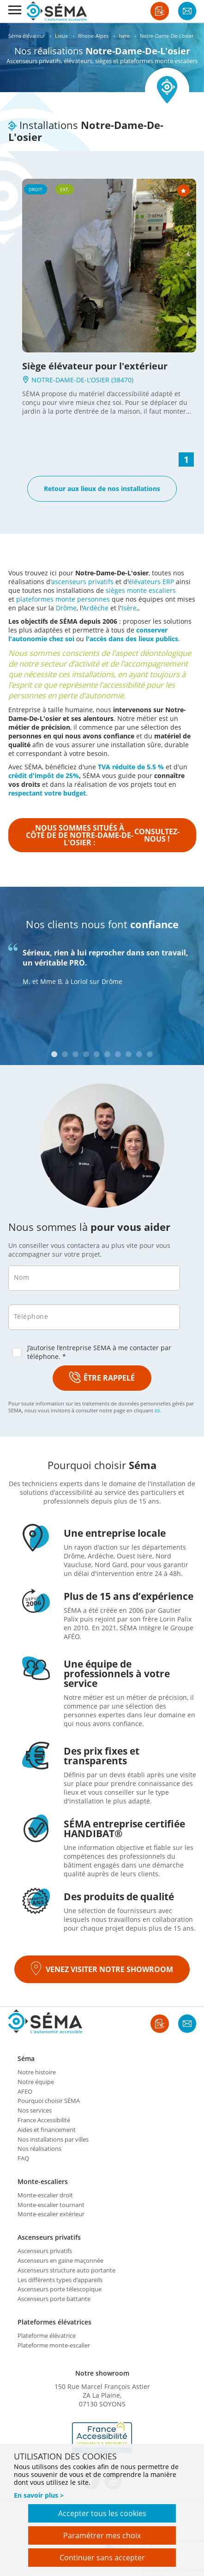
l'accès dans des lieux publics (132, 638)
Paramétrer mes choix (102, 2535)
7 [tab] (118, 1054)
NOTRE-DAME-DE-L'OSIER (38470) (77, 379)
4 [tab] (86, 1054)
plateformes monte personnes (63, 599)
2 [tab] (65, 1054)
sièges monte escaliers (141, 590)
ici (157, 1410)
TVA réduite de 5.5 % (131, 766)
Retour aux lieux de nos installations (102, 488)
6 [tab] (107, 1054)
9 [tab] (139, 1054)
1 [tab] (54, 1054)
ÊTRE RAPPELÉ (102, 1377)
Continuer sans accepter (102, 2558)
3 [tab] (75, 1054)
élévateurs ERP (151, 581)
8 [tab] (129, 1054)
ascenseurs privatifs (82, 581)
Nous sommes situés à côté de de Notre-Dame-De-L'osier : (103, 835)
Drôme (66, 607)
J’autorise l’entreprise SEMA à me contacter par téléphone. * (91, 1352)
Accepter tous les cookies (102, 2513)
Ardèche (95, 607)
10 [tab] (150, 1054)
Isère (129, 607)
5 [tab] (97, 1054)
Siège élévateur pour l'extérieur (95, 366)
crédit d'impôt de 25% (43, 775)
